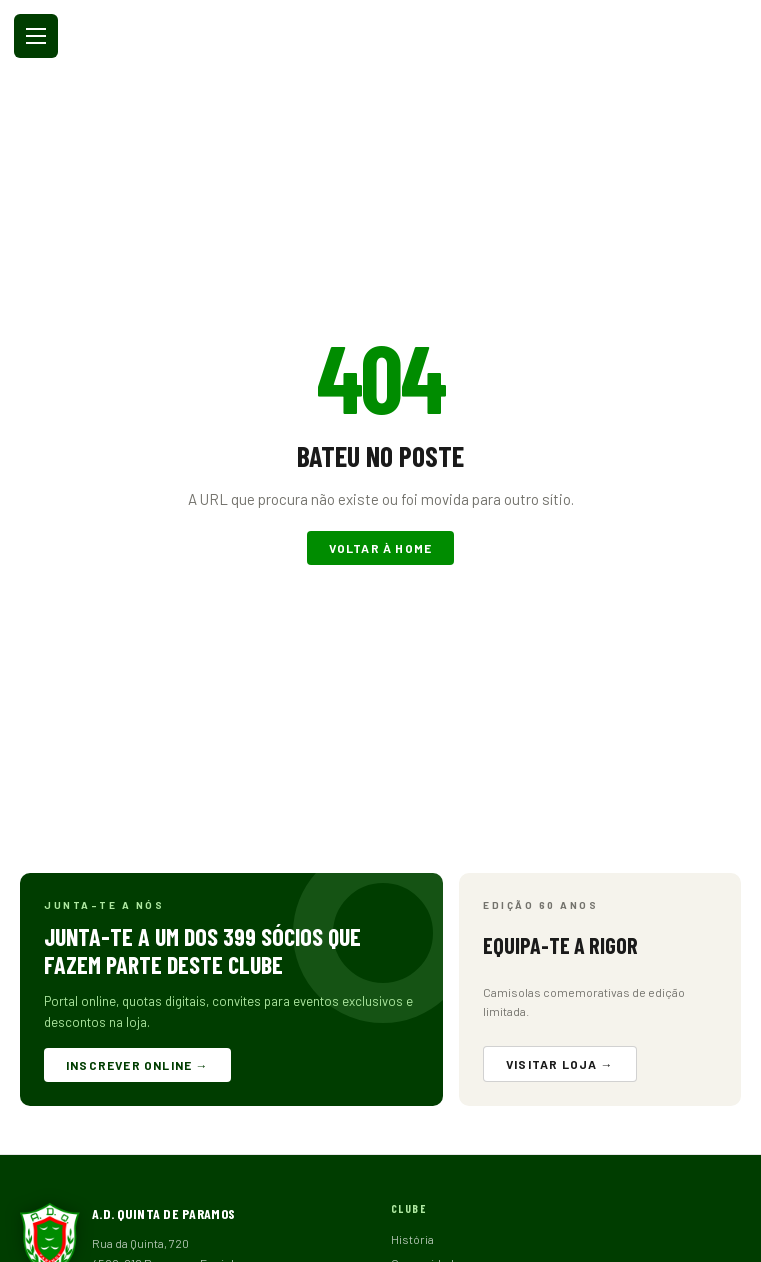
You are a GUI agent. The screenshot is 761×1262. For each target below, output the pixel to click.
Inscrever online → (137, 1065)
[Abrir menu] (36, 36)
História (412, 1239)
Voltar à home (381, 548)
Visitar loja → (560, 1064)
